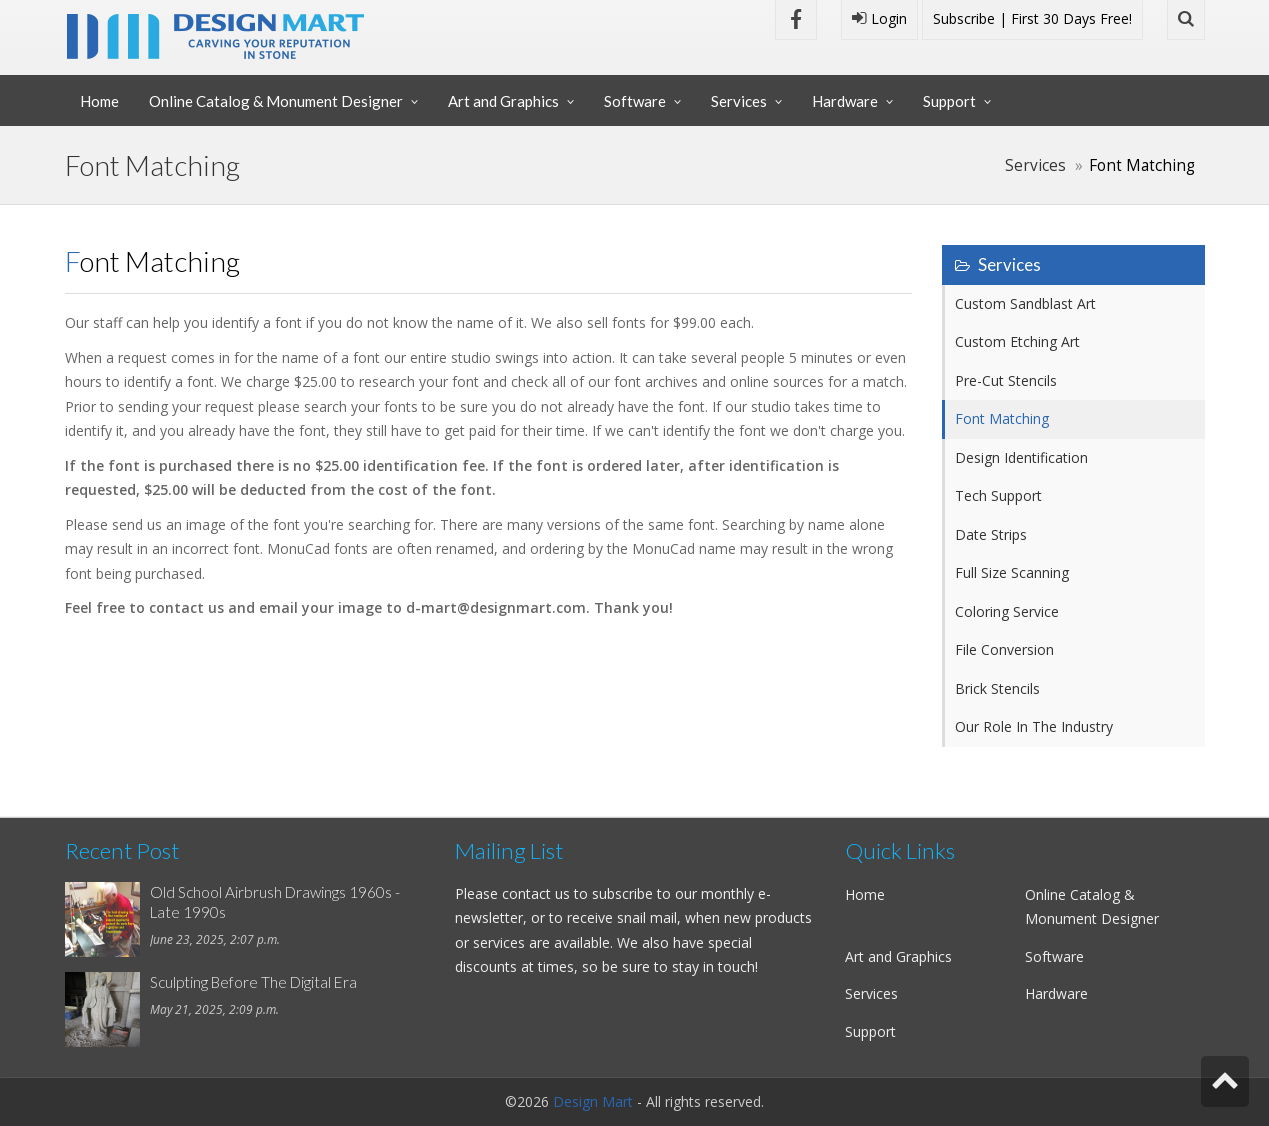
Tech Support (998, 495)
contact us (536, 893)
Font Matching (1002, 418)
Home (99, 101)
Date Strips (991, 534)
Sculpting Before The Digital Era (253, 982)
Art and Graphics (503, 101)
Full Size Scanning (1012, 572)
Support (949, 101)
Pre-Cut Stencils (1006, 380)
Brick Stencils (997, 688)
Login (879, 18)
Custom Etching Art (1017, 341)
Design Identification (1021, 457)
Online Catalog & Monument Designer (276, 101)
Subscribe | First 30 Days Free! (1032, 18)
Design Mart (593, 1101)
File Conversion (1004, 649)
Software (635, 101)
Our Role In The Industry (1034, 726)
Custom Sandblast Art (1025, 303)
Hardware (845, 101)
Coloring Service (1007, 611)
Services (739, 101)
